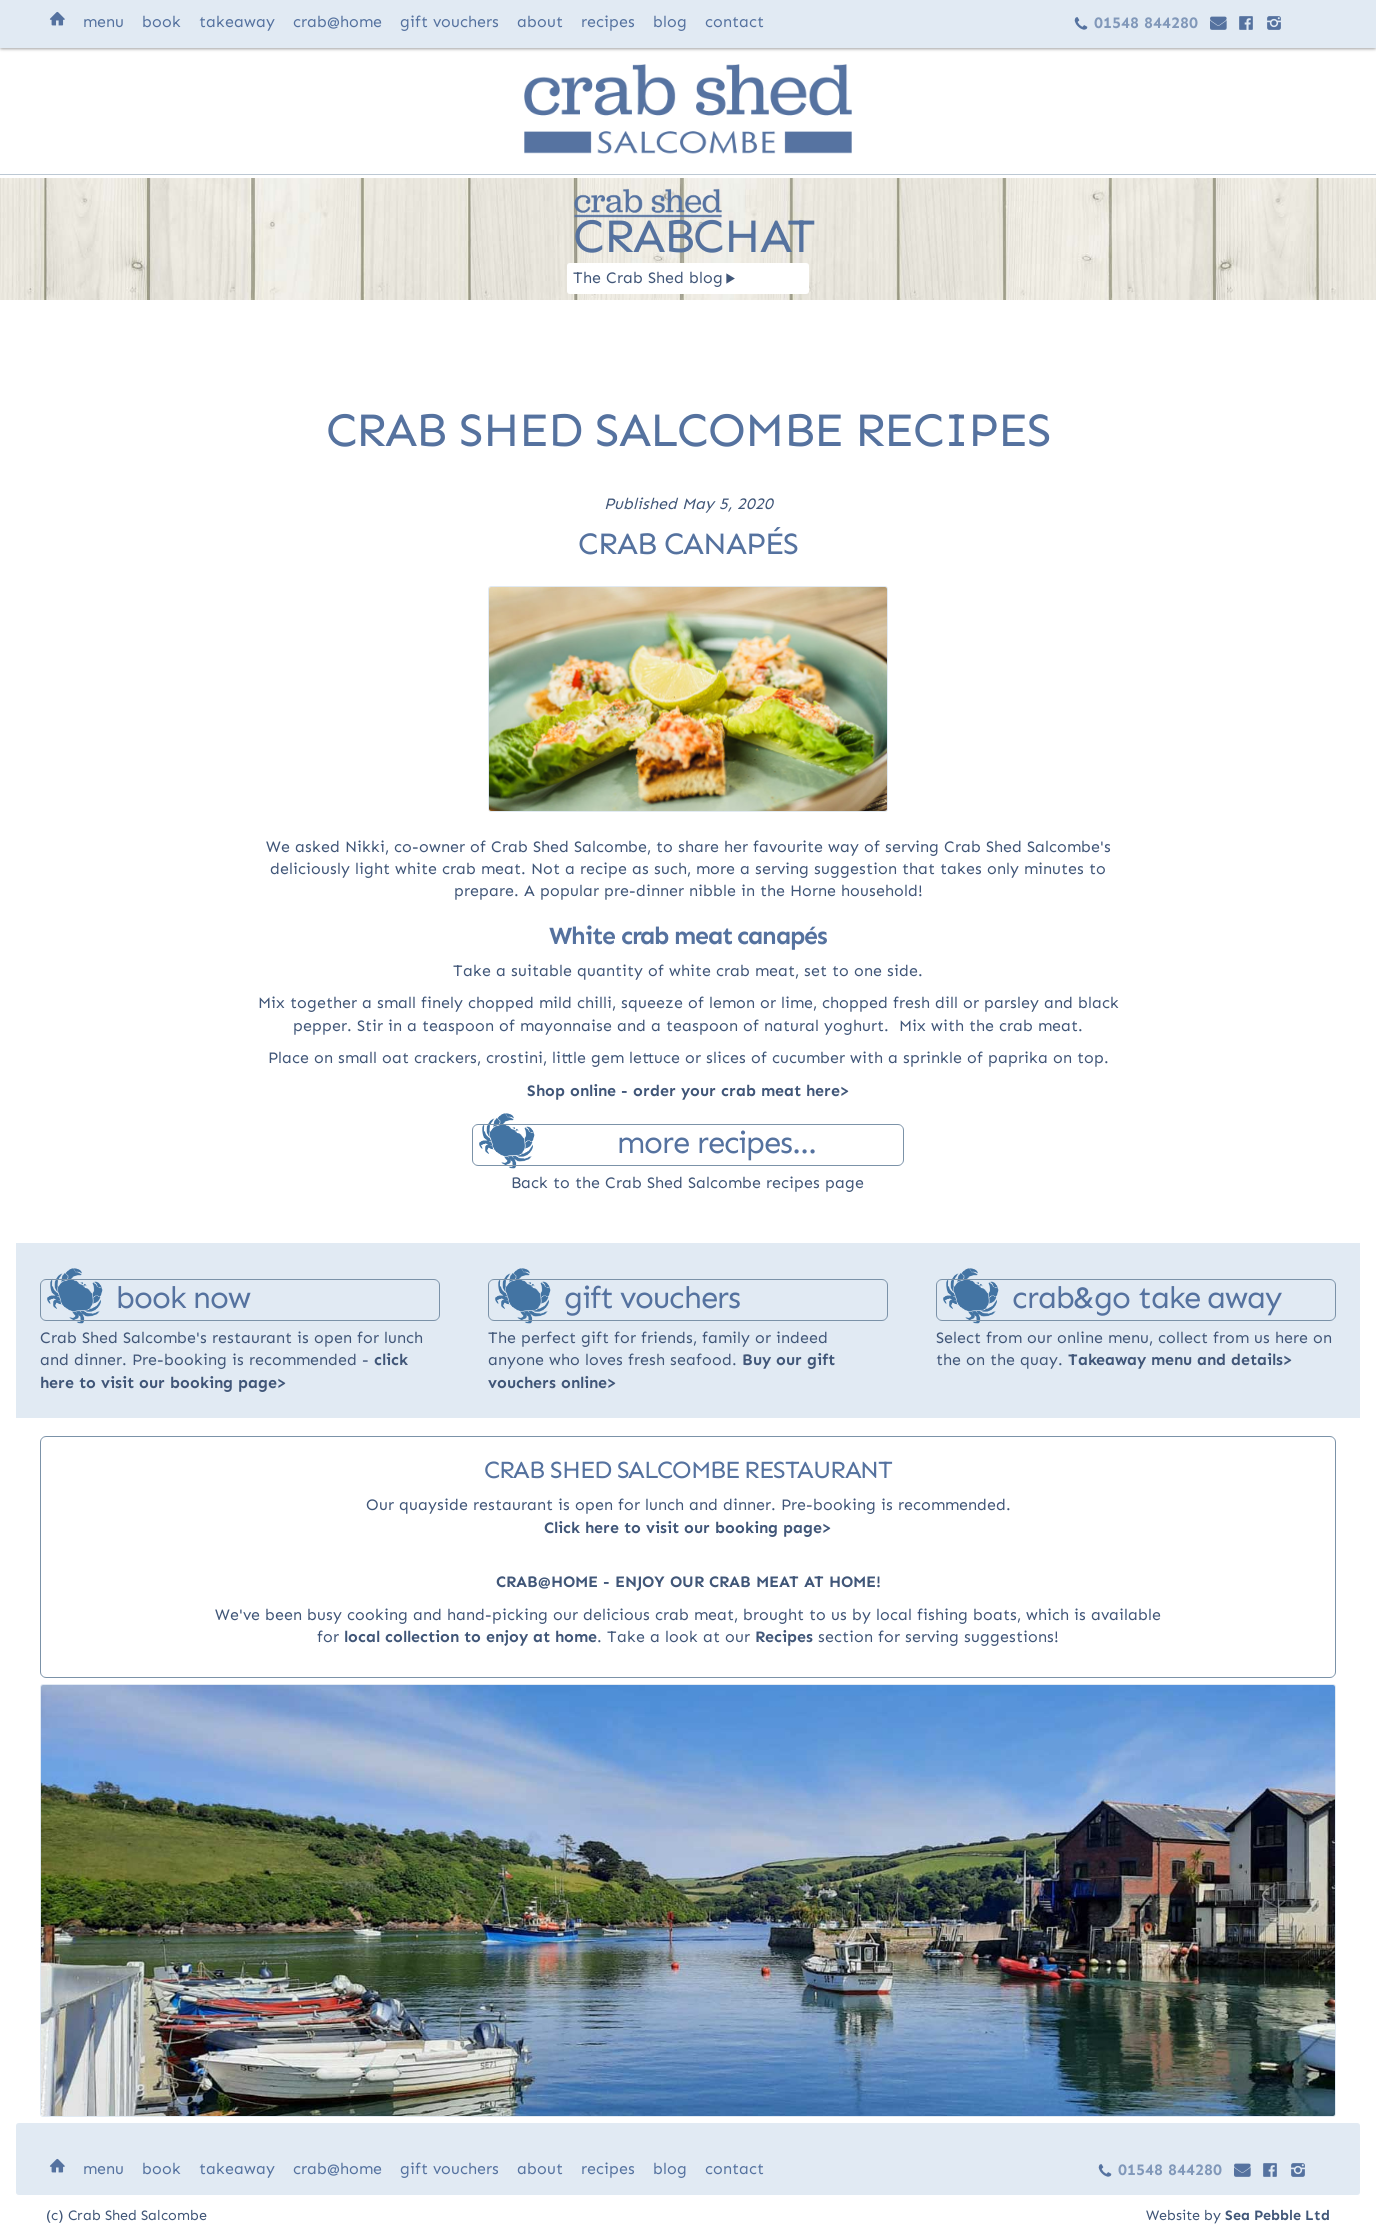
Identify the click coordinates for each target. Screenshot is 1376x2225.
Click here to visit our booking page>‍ (688, 1527)
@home (337, 21)
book (161, 21)
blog (670, 21)
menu (103, 21)
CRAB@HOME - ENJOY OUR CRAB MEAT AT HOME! (688, 1581)
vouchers (449, 21)
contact (734, 21)
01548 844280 (1135, 22)
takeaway (237, 21)
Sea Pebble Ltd (1277, 2215)
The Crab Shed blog (655, 277)
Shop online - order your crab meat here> (688, 1090)
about (540, 21)
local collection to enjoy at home (470, 1636)
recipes (608, 21)
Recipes (784, 1636)
